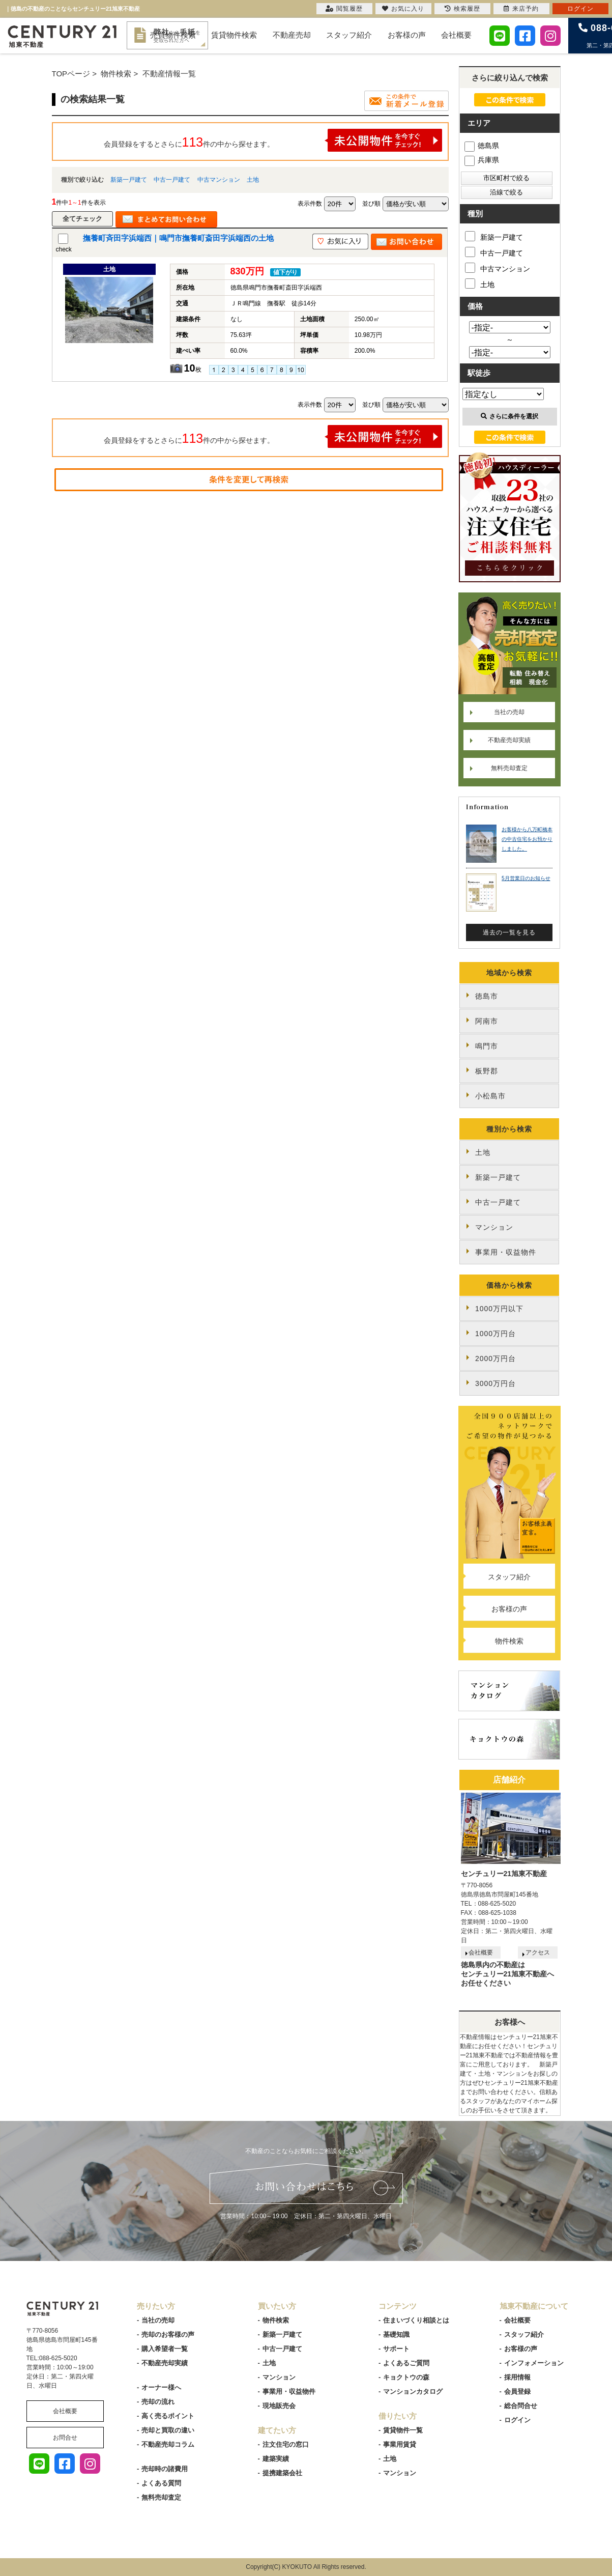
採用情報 (517, 2377)
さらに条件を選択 (509, 416)
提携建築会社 (282, 2473)
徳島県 (481, 145)
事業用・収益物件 (505, 1252)
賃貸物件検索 (234, 35)
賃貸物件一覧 (403, 2430)
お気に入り (403, 8)
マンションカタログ (413, 2391)
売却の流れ (157, 2401)
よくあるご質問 (406, 2363)
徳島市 (486, 996)
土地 (253, 179)
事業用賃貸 (399, 2444)
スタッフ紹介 (349, 35)
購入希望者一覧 (164, 2349)
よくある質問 (161, 2483)
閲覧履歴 (344, 8)
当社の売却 (509, 712)
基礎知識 (396, 2334)
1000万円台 (495, 1333)
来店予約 (521, 8)
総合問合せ (520, 2406)
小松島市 (490, 1096)
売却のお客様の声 (167, 2334)
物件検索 (509, 1641)
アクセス (538, 1952)
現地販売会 (279, 2406)
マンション (494, 1227)
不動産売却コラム (167, 2444)
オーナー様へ (161, 2387)
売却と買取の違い (167, 2430)
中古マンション (218, 179)
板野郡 (486, 1071)
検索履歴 (462, 8)
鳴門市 (486, 1046)
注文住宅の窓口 (286, 2444)
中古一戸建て (172, 179)
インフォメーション (534, 2363)
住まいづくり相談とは (416, 2320)
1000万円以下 (499, 1309)
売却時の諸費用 (164, 2469)
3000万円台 (495, 1383)
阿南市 (486, 1021)
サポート (396, 2349)
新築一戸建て (128, 179)
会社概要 (456, 35)
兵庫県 (481, 160)
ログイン (517, 2420)
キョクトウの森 (406, 2377)
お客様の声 (407, 35)
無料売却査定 (509, 768)
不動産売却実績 (509, 740)
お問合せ (65, 2437)
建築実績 (276, 2458)
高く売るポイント (167, 2416)
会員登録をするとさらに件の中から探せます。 (273, 140)
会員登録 (517, 2391)
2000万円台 (495, 1358)
